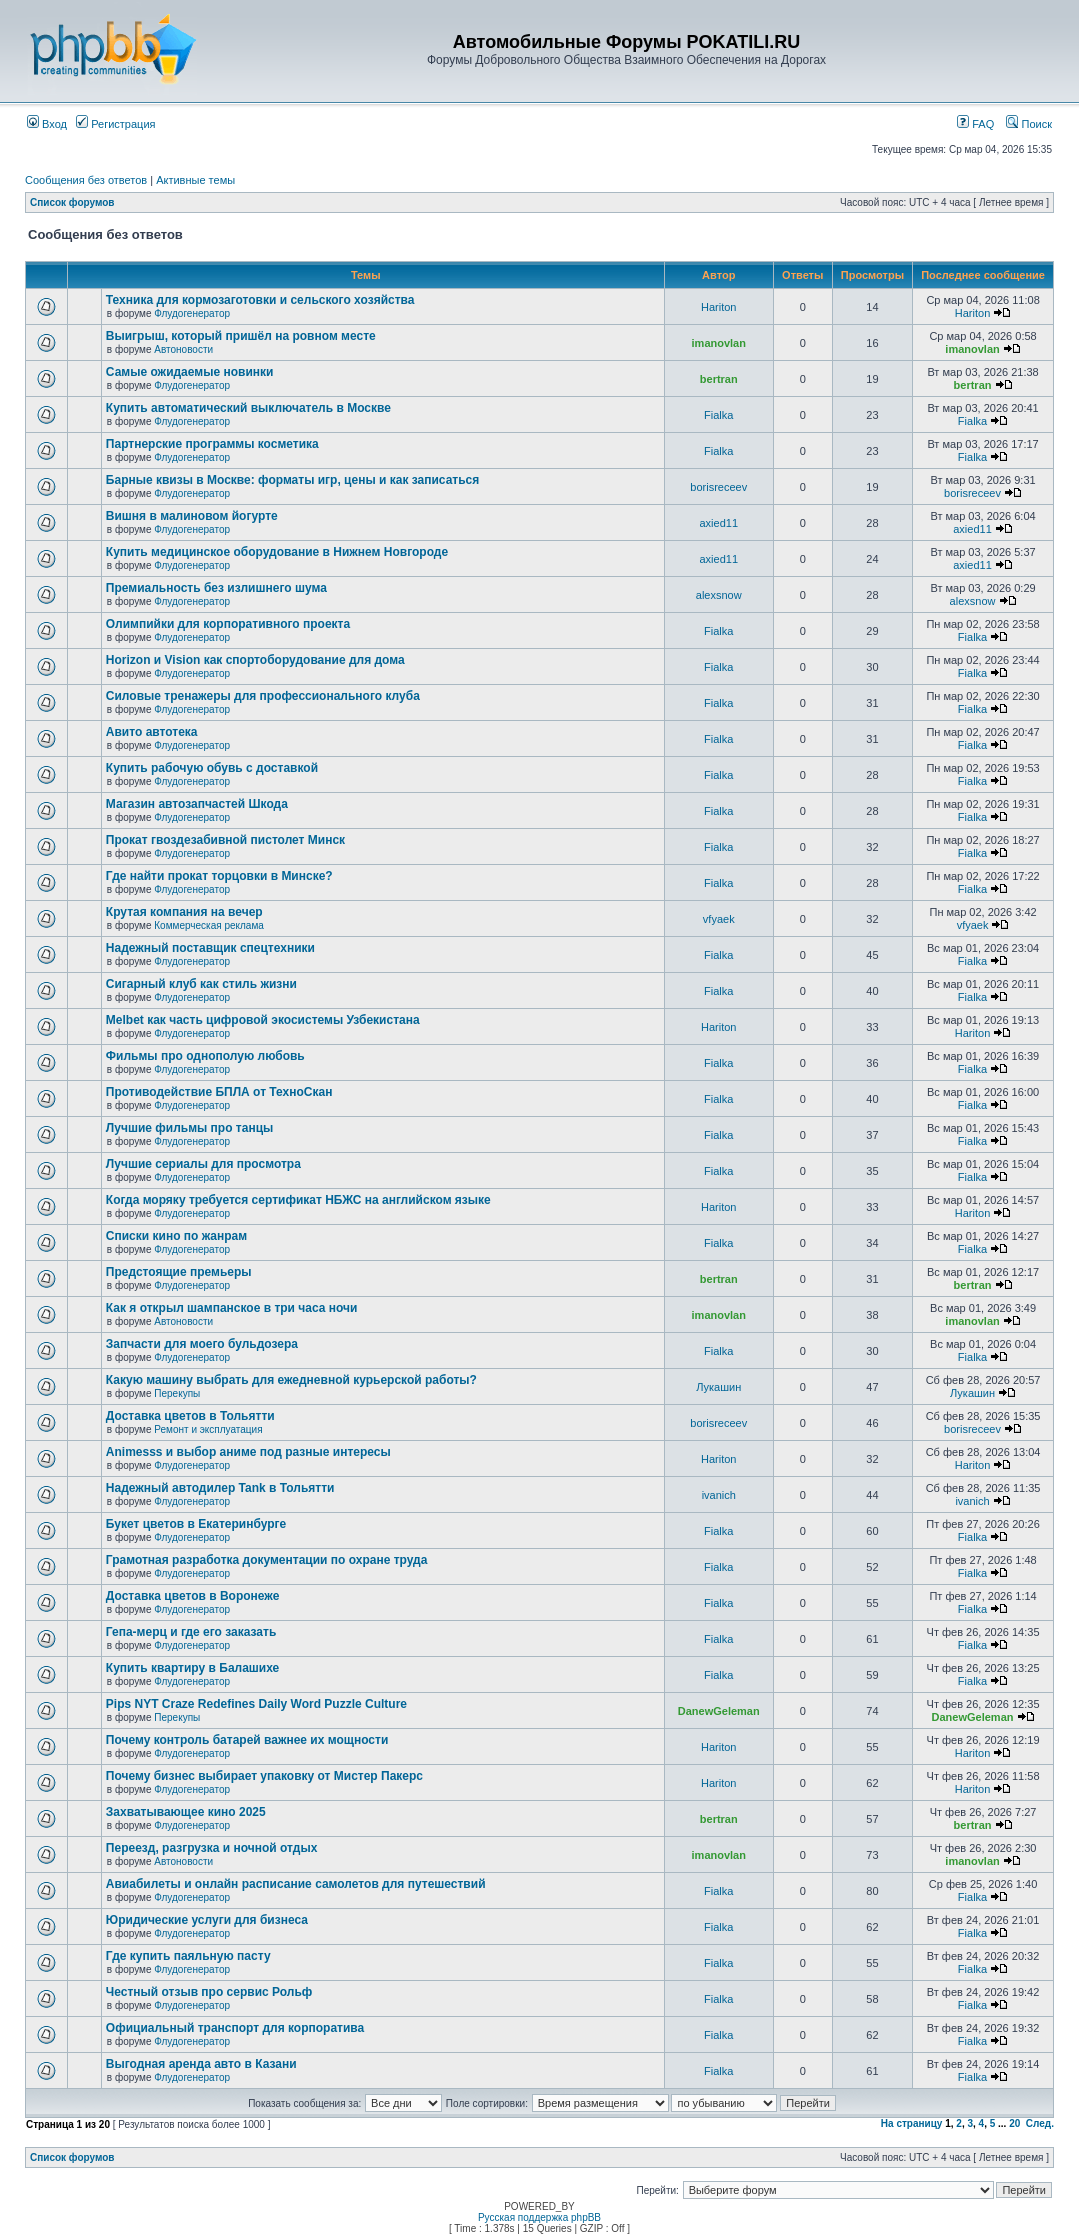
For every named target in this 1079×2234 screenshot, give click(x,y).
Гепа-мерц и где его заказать (191, 1632)
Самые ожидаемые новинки (190, 372)
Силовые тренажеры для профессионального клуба (263, 696)
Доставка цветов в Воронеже (193, 1596)
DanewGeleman (719, 1711)
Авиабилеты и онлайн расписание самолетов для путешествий (296, 1884)
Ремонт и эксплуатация (208, 1429)
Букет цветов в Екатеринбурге (196, 1524)
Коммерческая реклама (209, 925)
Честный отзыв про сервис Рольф (209, 1992)
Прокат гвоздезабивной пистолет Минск (225, 840)
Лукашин (718, 1387)
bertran (719, 379)
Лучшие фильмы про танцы (189, 1128)
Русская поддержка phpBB (539, 2217)
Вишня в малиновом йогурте (192, 516)
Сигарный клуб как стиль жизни (201, 984)
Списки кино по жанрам (176, 1236)
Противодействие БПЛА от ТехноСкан (219, 1092)
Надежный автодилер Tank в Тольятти (220, 1488)
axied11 (718, 523)
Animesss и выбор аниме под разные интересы (248, 1452)
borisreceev (718, 487)
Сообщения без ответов (86, 180)
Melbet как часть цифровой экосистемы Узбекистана (263, 1020)
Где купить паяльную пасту (188, 1956)
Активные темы (195, 180)
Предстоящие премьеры (179, 1272)
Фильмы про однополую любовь (205, 1056)
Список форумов (72, 202)
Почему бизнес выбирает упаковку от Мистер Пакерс (264, 1776)
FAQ (975, 124)
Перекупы (177, 1393)
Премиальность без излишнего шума (216, 588)
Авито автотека (152, 732)
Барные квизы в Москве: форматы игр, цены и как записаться (292, 480)
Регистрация (115, 124)
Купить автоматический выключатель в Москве (248, 408)
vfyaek (719, 919)
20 (1014, 2123)
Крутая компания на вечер (184, 912)
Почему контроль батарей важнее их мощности (247, 1740)
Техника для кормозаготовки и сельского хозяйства (260, 300)
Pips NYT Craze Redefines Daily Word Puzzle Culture (256, 1704)
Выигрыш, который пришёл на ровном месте (241, 336)
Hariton (718, 307)
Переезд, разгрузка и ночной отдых (212, 1848)
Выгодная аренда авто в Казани (201, 2064)
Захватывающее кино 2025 (186, 1812)
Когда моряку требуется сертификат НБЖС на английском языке (298, 1200)
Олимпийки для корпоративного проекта (228, 624)
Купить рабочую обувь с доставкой (212, 768)
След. (1040, 2123)
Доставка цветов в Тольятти (190, 1416)
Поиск (1029, 124)
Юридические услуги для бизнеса (207, 1920)
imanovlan (719, 343)
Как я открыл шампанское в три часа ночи (232, 1308)
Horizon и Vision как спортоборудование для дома (255, 660)
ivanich (719, 1495)
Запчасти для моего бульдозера (202, 1344)
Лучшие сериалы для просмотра (203, 1164)
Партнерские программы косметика (212, 444)
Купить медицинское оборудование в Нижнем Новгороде (277, 552)
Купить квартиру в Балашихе (192, 1668)
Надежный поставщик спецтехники (210, 948)
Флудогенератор (192, 313)
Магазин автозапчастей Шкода (197, 804)
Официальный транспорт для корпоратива (235, 2028)
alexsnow (719, 595)
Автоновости (183, 349)
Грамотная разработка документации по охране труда (267, 1560)
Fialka (718, 415)
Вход (47, 124)
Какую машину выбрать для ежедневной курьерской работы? (291, 1380)
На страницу (912, 2123)
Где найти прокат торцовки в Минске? (219, 876)
